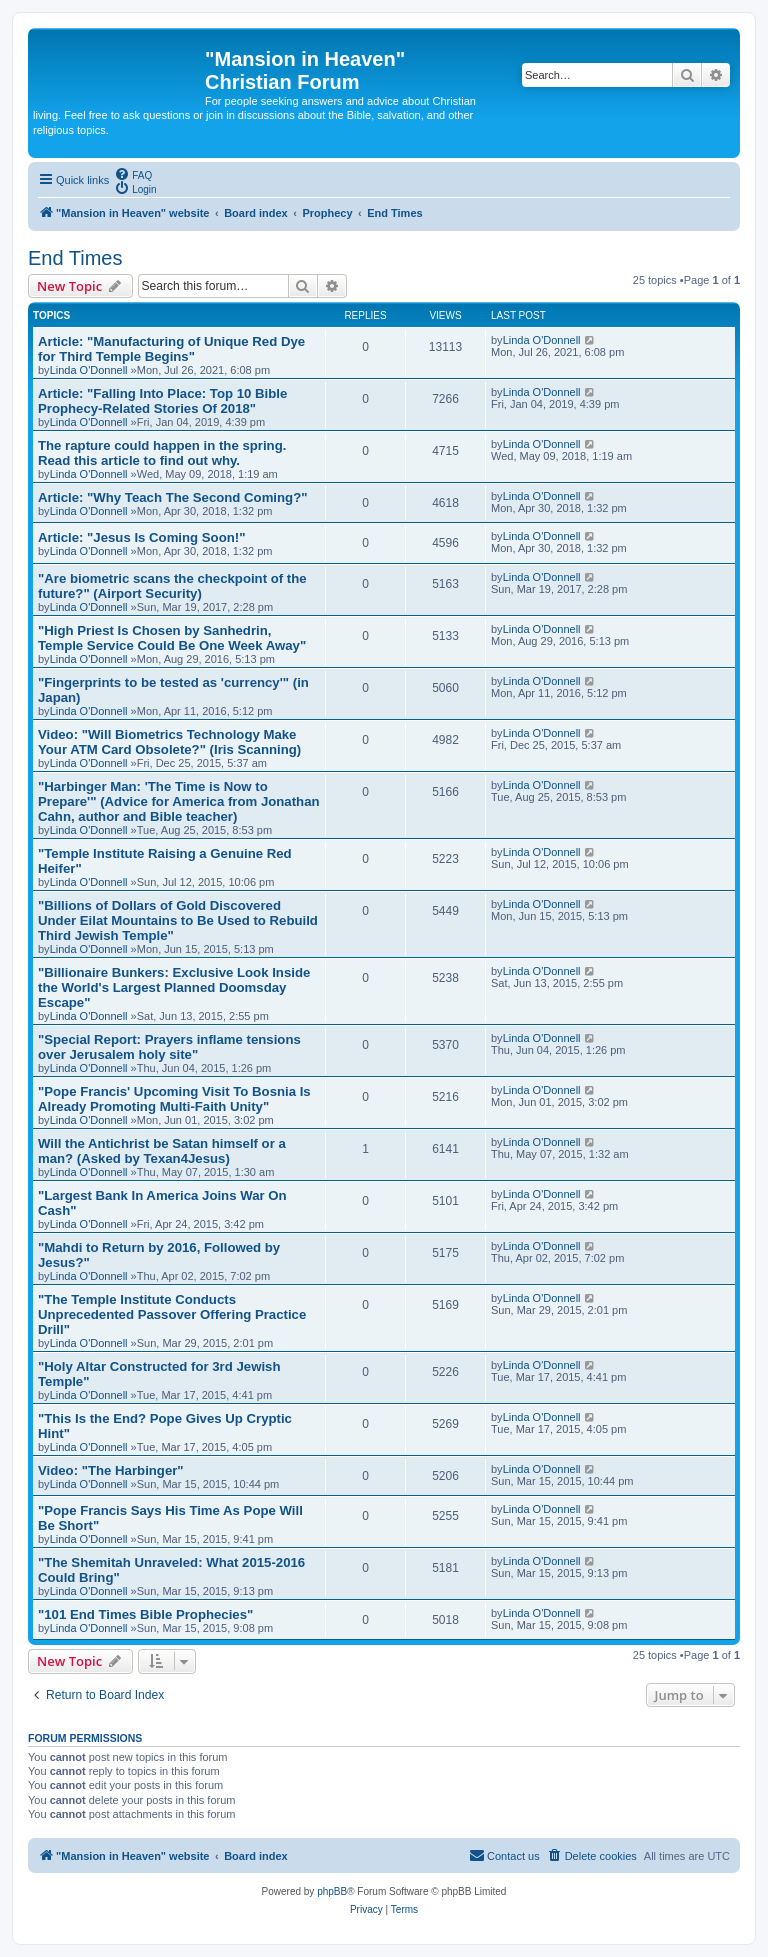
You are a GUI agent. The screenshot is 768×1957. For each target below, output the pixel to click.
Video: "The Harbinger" (111, 1470)
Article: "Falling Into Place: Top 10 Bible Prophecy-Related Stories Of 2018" (162, 401)
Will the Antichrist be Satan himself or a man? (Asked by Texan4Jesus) (162, 1151)
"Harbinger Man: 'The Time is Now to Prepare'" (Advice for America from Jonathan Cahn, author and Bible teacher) (179, 801)
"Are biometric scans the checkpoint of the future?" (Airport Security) (172, 586)
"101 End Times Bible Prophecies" (145, 1614)
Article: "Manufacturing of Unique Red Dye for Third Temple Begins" (171, 349)
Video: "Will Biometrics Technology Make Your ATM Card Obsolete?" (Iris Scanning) (169, 742)
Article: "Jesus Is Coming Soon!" (141, 537)
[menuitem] (133, 174)
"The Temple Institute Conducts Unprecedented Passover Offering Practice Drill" (172, 1314)
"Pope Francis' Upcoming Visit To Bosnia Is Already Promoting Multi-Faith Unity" (174, 1099)
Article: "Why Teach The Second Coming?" (172, 497)
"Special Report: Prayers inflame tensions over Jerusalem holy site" (169, 1047)
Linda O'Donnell (89, 370)
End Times (75, 258)
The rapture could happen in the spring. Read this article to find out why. (162, 453)
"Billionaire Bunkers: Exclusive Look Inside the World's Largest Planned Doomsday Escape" (174, 987)
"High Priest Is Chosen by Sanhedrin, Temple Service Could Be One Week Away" (172, 638)
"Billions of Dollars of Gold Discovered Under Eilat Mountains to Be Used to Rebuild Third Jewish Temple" (178, 920)
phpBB (332, 1891)
